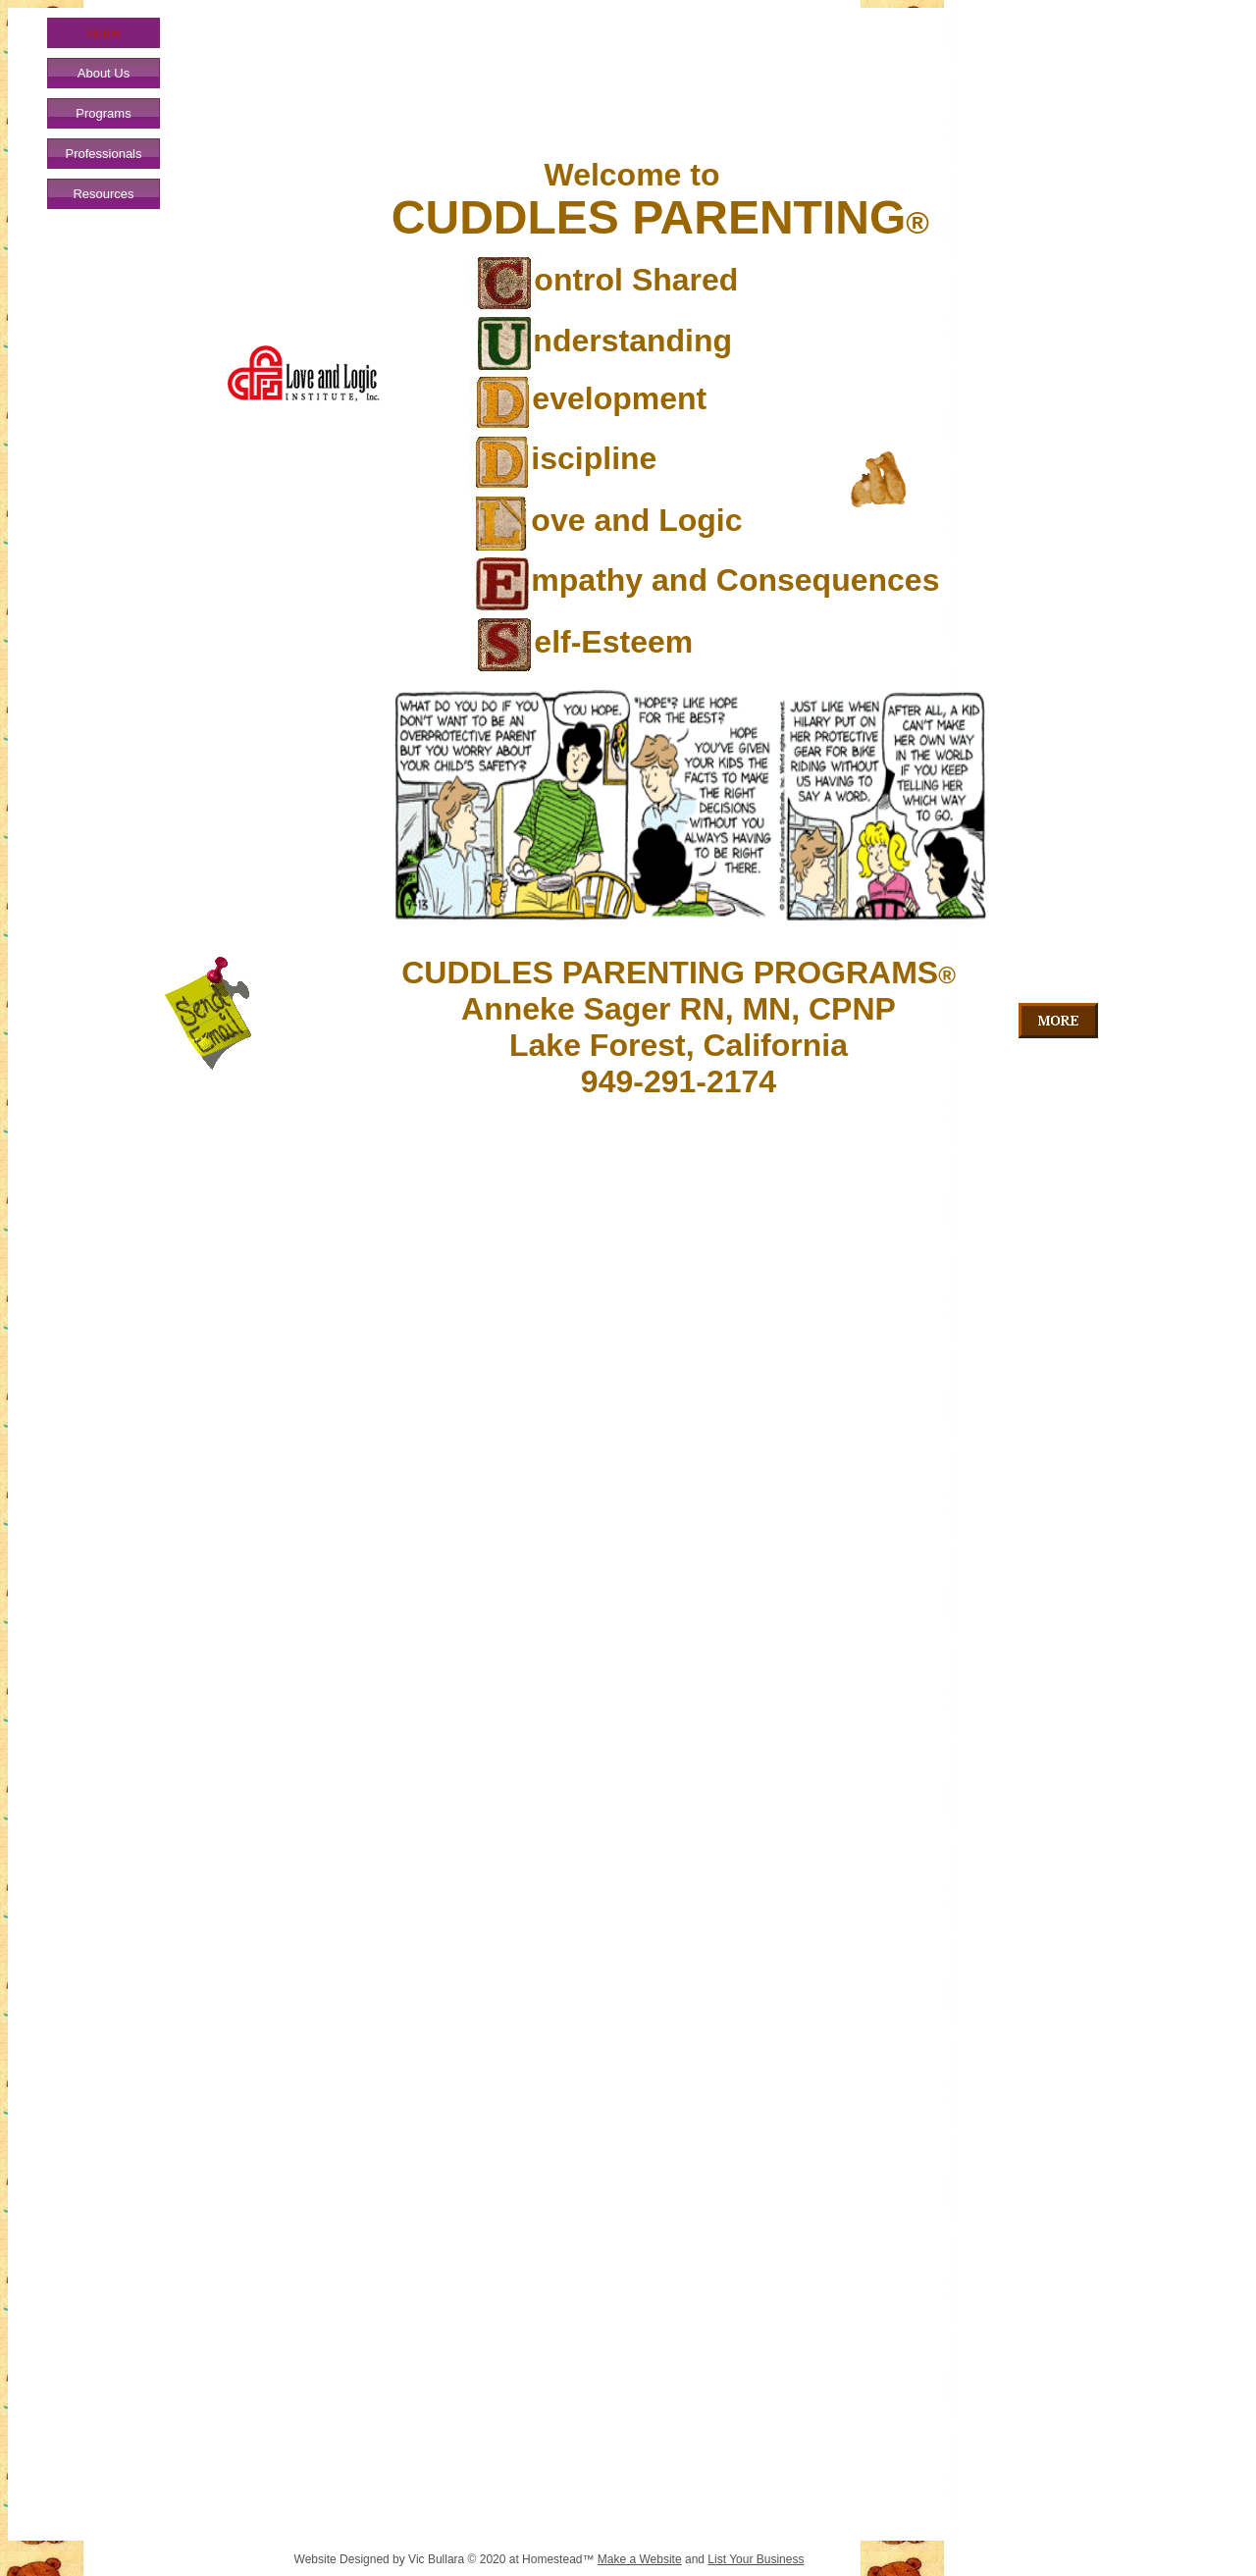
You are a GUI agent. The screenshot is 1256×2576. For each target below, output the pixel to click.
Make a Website (640, 2559)
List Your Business (755, 2559)
